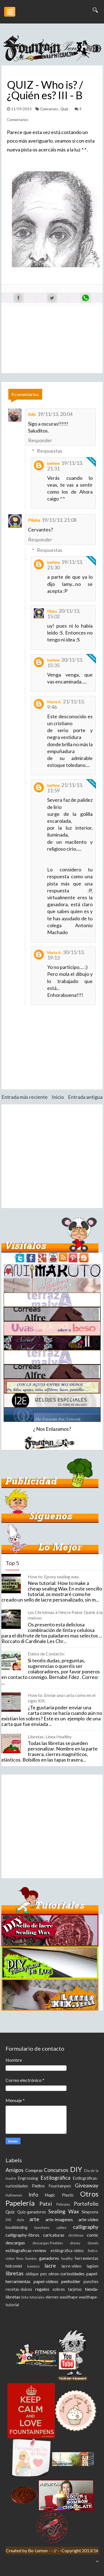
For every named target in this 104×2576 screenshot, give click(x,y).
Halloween (14, 2195)
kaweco (33, 2266)
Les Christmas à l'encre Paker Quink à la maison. (65, 1615)
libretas (15, 2273)
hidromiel (14, 2266)
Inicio (58, 1097)
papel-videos (46, 2281)
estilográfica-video (67, 2250)
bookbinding (16, 2227)
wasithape (69, 2297)
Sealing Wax (63, 2211)
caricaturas (53, 2234)
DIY (76, 2169)
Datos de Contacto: (46, 1653)
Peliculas (63, 2204)
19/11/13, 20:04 (54, 414)
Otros (89, 2194)
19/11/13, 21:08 (59, 520)
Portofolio (86, 2203)
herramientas (86, 2258)
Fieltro (38, 2185)
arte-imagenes (59, 2219)
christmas (75, 2235)
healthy (67, 2258)
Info (33, 2194)
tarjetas (75, 2289)
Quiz (64, 109)
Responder (40, 440)
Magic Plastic (59, 2195)
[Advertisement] (52, 1156)
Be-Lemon (38, 2550)
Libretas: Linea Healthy (50, 1736)
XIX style (15, 2220)
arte (34, 2219)
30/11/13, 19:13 (66, 955)
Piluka (34, 520)
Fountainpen (60, 2186)
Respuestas (49, 451)
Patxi (45, 2203)
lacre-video (72, 2266)
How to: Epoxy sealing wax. (54, 1576)
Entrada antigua (85, 1097)
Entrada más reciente (24, 1097)
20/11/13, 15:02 (63, 613)
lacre (50, 2265)
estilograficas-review (26, 2250)
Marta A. (54, 702)
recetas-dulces (19, 2289)
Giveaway (86, 2185)
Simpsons (90, 2212)
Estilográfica (55, 2177)
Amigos (15, 2170)
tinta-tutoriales (32, 2297)
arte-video (88, 2219)
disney (75, 2243)
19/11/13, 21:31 (65, 465)
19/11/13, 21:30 (65, 564)
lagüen (92, 2266)
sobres (58, 2289)
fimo (19, 2258)
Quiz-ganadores (31, 2212)
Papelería (20, 2203)
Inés (32, 414)
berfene (53, 463)
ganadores (49, 2258)
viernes (52, 2297)
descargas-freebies (47, 2243)
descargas (15, 2242)
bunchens (41, 2227)
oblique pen (36, 2273)
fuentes (31, 2258)
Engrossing (28, 2178)
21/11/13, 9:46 (66, 704)
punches (90, 2281)
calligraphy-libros (22, 2234)
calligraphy (85, 2227)
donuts (93, 2243)
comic (92, 2234)
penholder (70, 2281)
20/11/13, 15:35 (65, 662)
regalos (42, 2289)
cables (61, 2227)
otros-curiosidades (67, 2273)
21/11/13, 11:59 (65, 787)
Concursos (49, 109)
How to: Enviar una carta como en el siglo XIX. (61, 1697)
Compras (34, 2170)
